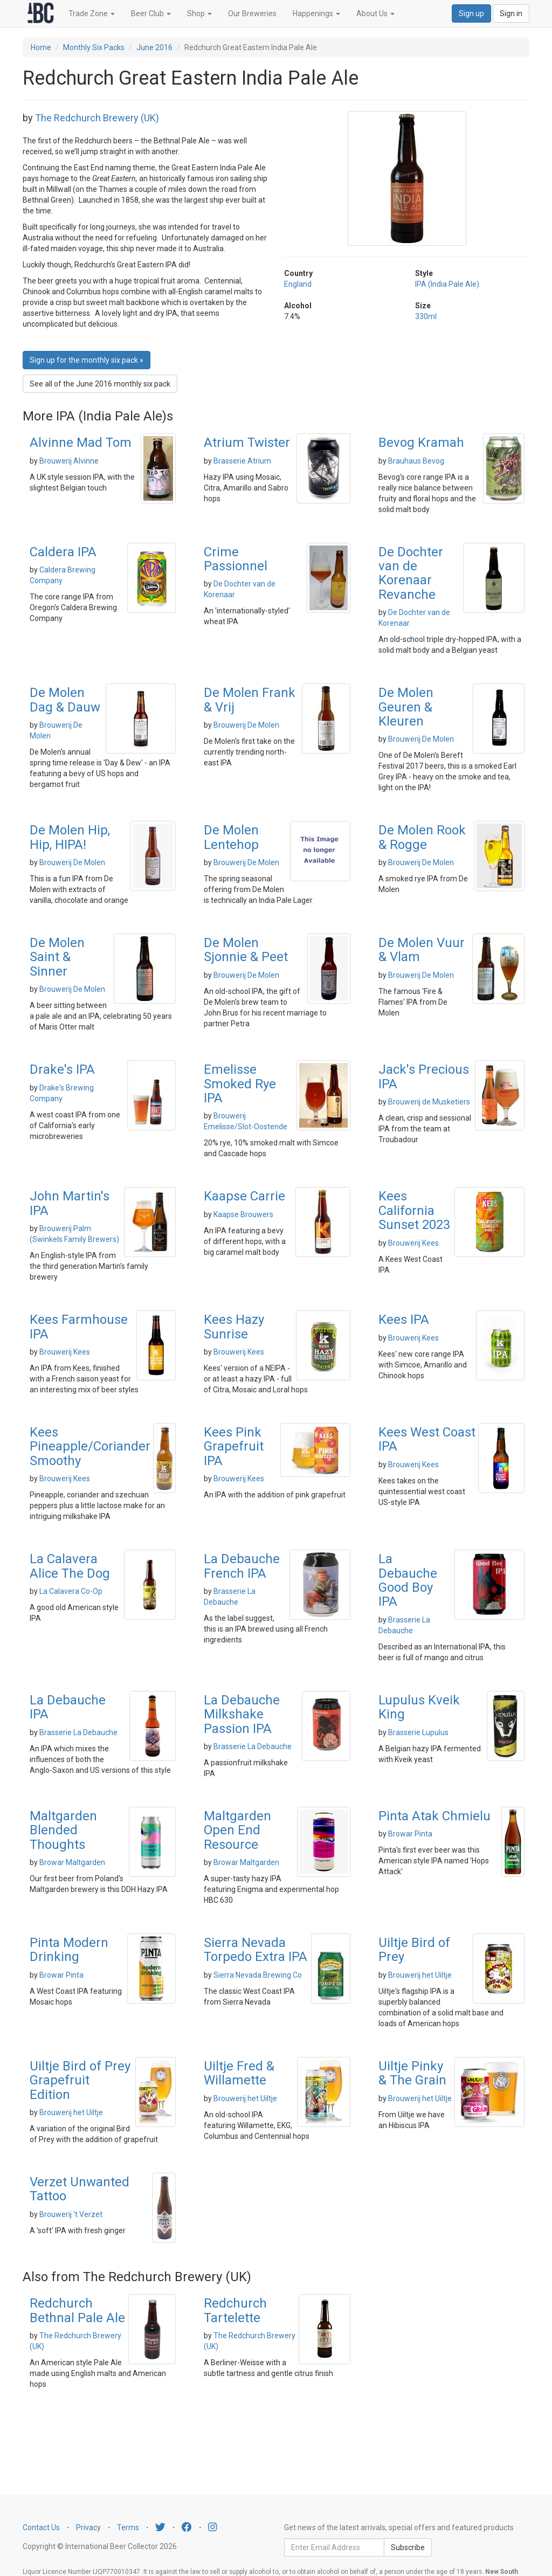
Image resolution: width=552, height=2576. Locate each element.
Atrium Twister (247, 442)
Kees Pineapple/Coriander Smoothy (90, 1446)
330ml (426, 316)
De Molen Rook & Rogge (422, 837)
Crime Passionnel (235, 559)
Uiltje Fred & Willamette (239, 2073)
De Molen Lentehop (231, 837)
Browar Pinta (410, 1833)
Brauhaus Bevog (416, 461)
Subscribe (408, 2547)
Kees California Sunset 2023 (414, 1210)
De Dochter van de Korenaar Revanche (410, 573)
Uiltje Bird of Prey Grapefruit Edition (80, 2080)
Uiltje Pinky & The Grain (412, 2073)
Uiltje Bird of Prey (414, 1949)
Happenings (316, 13)
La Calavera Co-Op (70, 1591)
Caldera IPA (63, 552)
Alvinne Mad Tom (81, 442)
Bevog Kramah (421, 442)
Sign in (511, 13)
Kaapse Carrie (244, 1196)
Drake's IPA (62, 1069)
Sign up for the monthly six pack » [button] (86, 360)
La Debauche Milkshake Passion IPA (242, 1714)
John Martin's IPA (69, 1203)
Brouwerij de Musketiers (429, 1101)
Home (41, 47)
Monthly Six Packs (94, 47)
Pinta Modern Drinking (69, 1949)
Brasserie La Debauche (78, 1732)
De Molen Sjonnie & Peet (246, 949)
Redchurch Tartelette (235, 2310)
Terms (128, 2527)
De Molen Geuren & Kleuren (405, 707)
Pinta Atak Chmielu (434, 1816)
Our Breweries (252, 13)
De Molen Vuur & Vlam (421, 949)
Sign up (471, 13)
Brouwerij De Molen (246, 725)
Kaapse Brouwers (243, 1214)
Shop (199, 13)
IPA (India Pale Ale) (447, 284)
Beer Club (151, 13)
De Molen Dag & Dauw (65, 699)
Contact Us (41, 2527)
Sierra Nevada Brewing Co (257, 1975)
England (298, 284)
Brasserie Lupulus (418, 1732)
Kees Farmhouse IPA (79, 1326)
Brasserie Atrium (242, 461)
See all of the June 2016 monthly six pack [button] (100, 383)
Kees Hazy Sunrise (234, 1326)
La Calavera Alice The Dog (70, 1565)
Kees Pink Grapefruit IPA (234, 1446)
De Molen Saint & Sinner (57, 957)
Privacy (88, 2527)
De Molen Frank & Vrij (249, 699)
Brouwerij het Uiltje (420, 1975)
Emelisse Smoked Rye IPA (240, 1084)
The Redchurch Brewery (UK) (97, 117)
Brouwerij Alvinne (69, 461)
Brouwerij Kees (413, 1243)
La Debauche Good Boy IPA (407, 1580)
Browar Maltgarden (72, 1862)
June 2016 (154, 47)
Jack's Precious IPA (423, 1076)
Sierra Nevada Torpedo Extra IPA (255, 1949)
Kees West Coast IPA (426, 1439)
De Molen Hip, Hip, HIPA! (70, 837)
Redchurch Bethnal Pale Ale (77, 2310)
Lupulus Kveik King (419, 1707)
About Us (375, 13)
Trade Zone (91, 13)
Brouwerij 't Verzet (70, 2214)
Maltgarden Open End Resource (237, 1830)
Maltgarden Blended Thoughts (63, 1830)
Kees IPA (403, 1319)
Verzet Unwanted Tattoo (79, 2189)
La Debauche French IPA (242, 1565)
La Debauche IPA (68, 1707)
